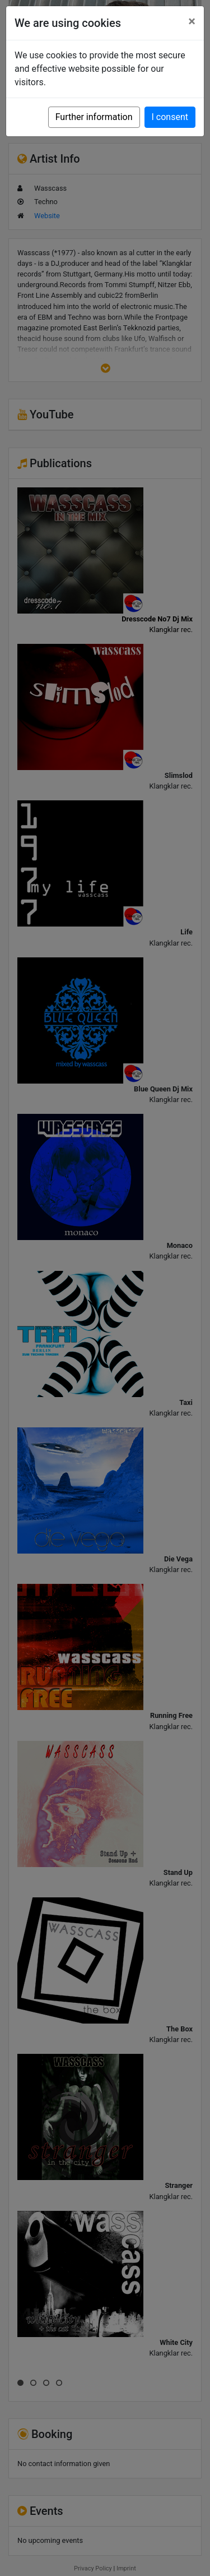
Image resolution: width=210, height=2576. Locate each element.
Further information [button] (94, 117)
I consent (170, 117)
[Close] (192, 21)
